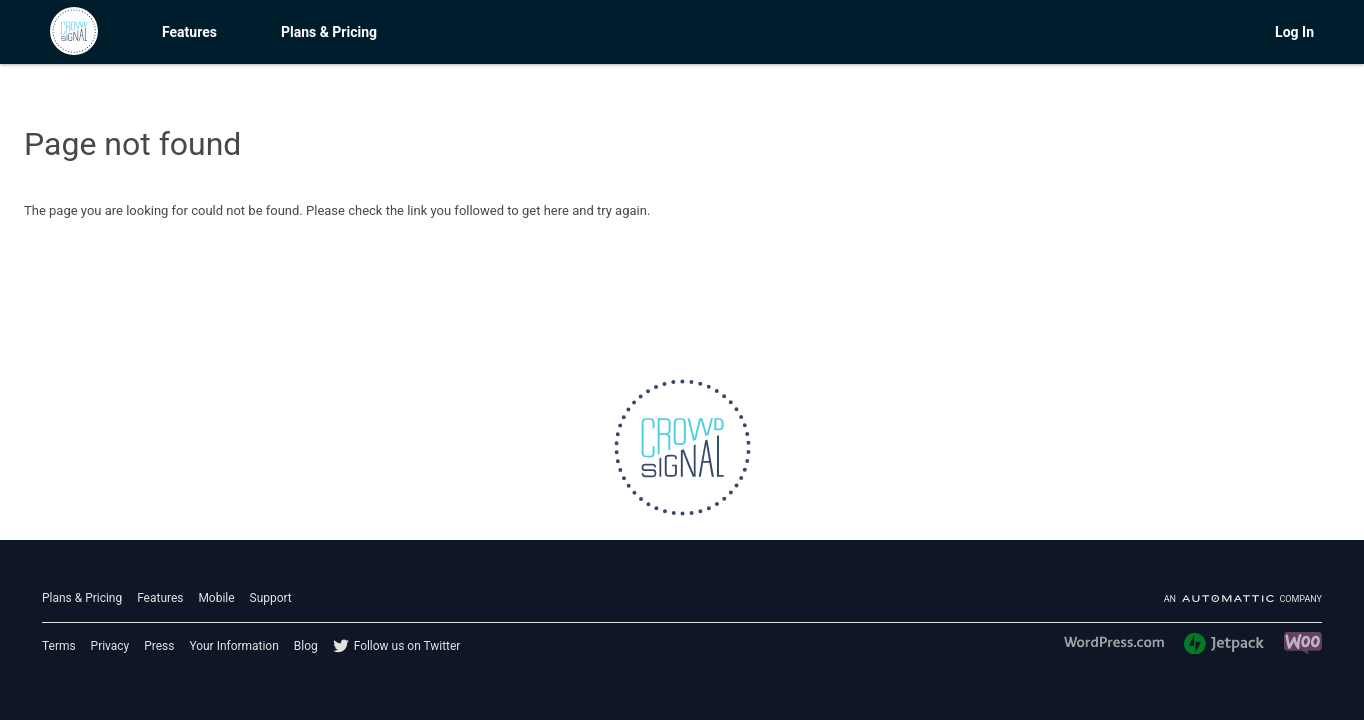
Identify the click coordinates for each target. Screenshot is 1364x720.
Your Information (233, 646)
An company (1243, 599)
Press (159, 646)
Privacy (110, 646)
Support (271, 598)
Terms (59, 646)
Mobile (216, 598)
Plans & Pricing (329, 32)
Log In (1294, 32)
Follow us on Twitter (407, 646)
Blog (306, 646)
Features (189, 32)
